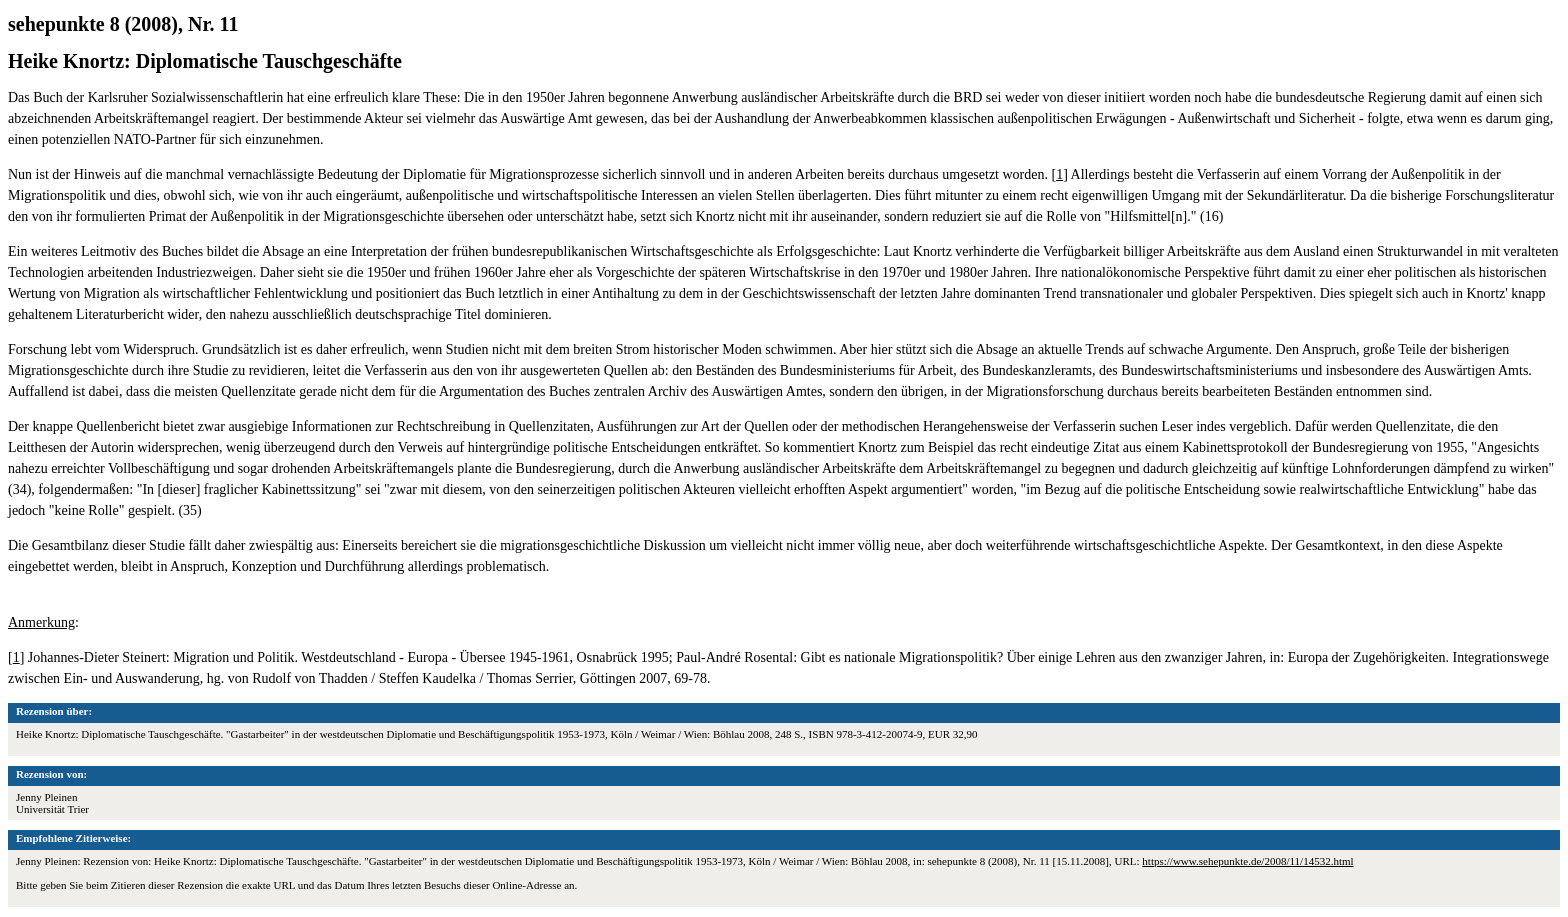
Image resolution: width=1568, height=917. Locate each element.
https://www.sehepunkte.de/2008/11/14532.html (1247, 861)
